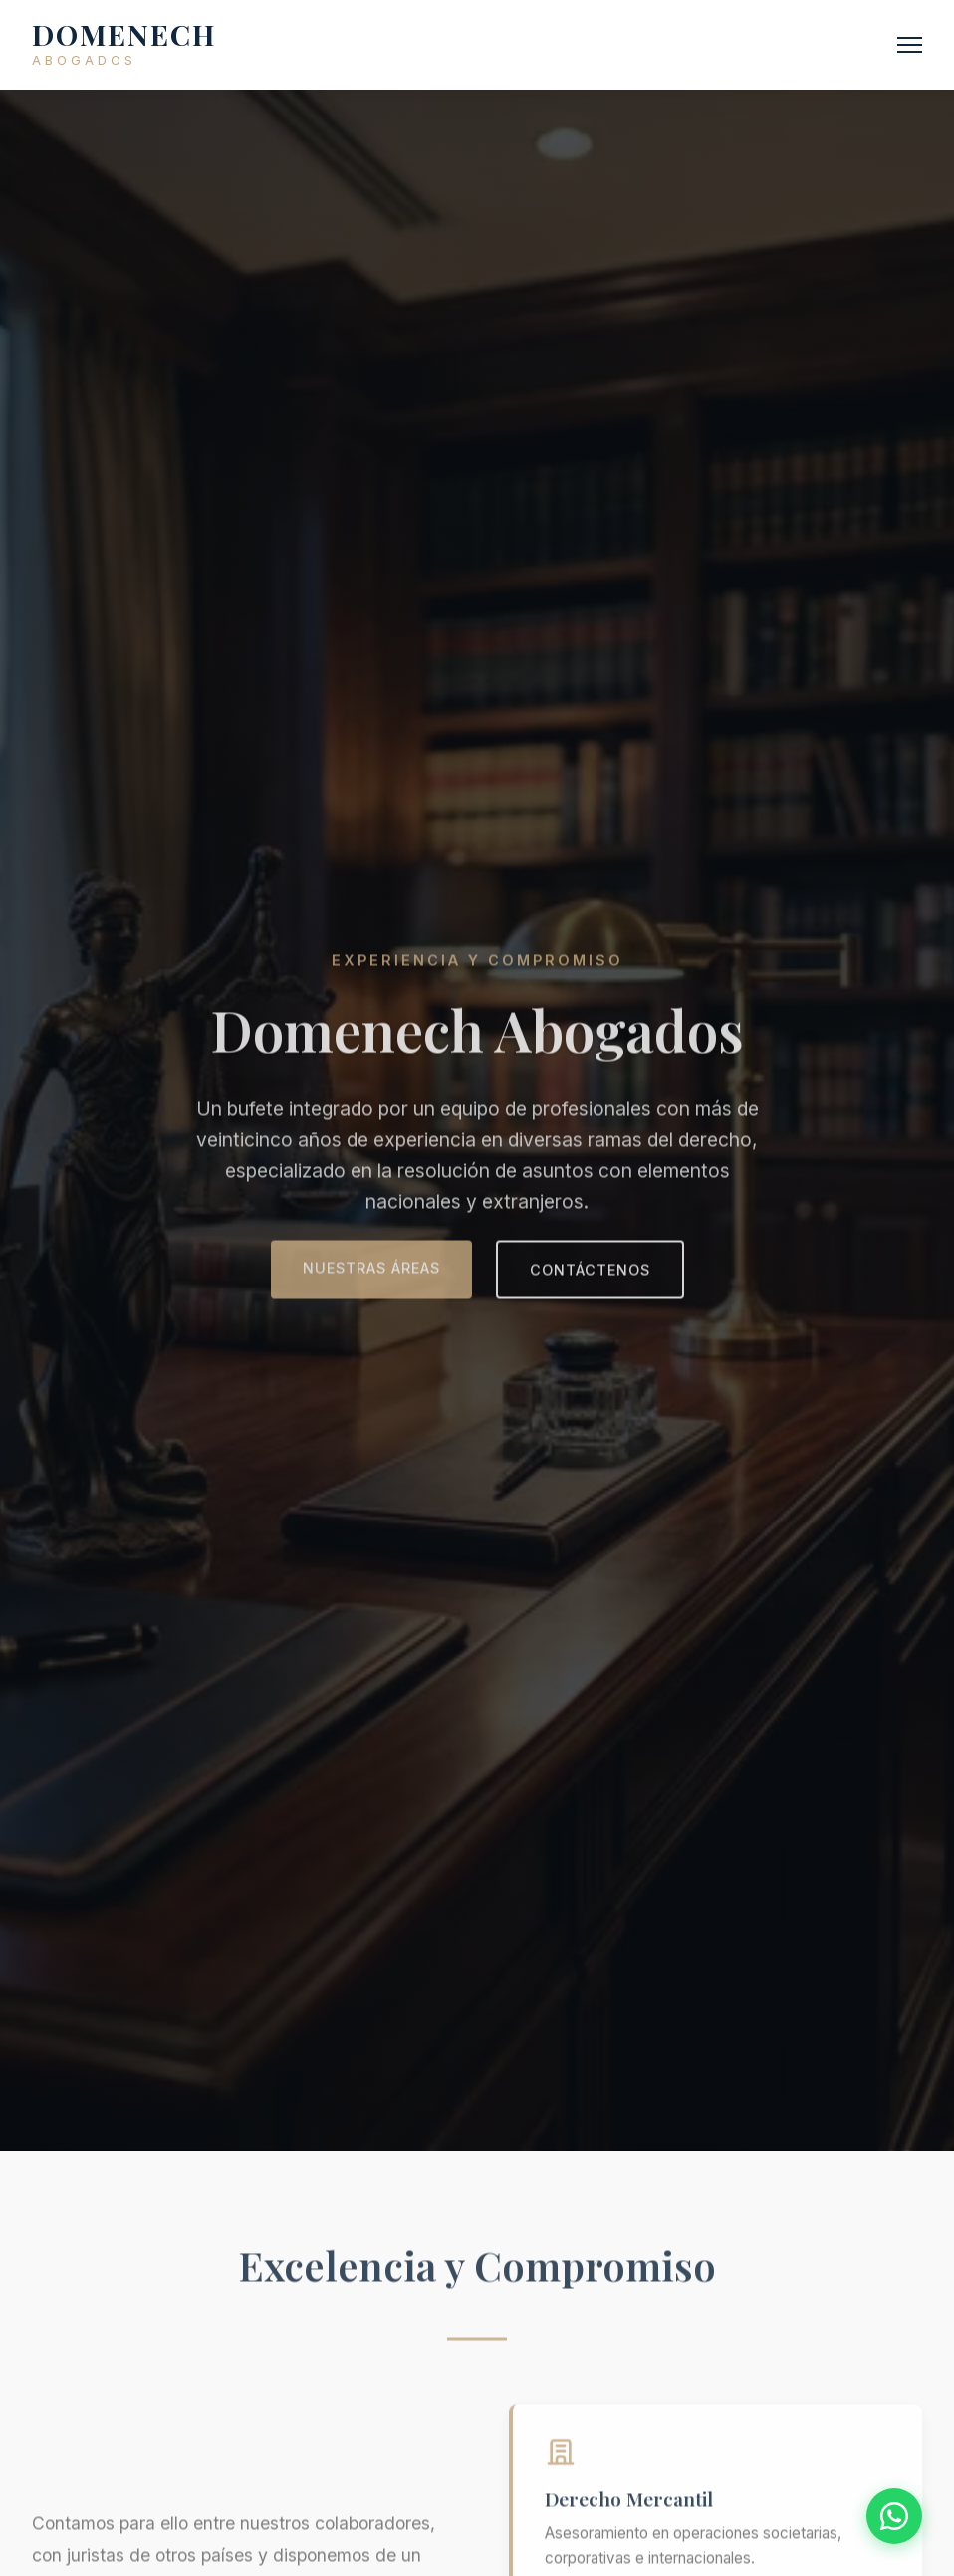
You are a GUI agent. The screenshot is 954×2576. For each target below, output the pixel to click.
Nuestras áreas (371, 1270)
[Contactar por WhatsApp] (894, 2516)
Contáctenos (590, 1272)
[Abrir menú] (909, 45)
